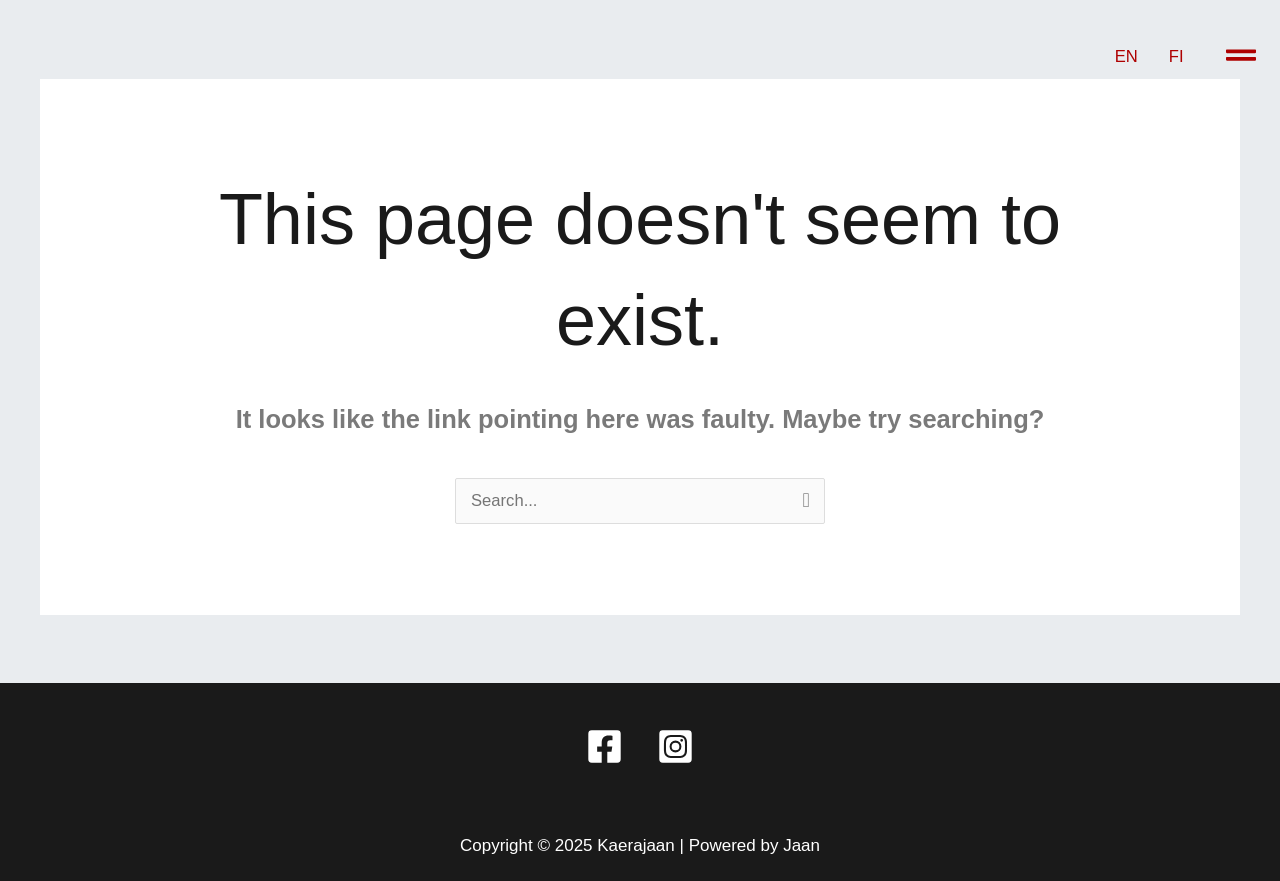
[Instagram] (675, 746)
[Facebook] (604, 746)
